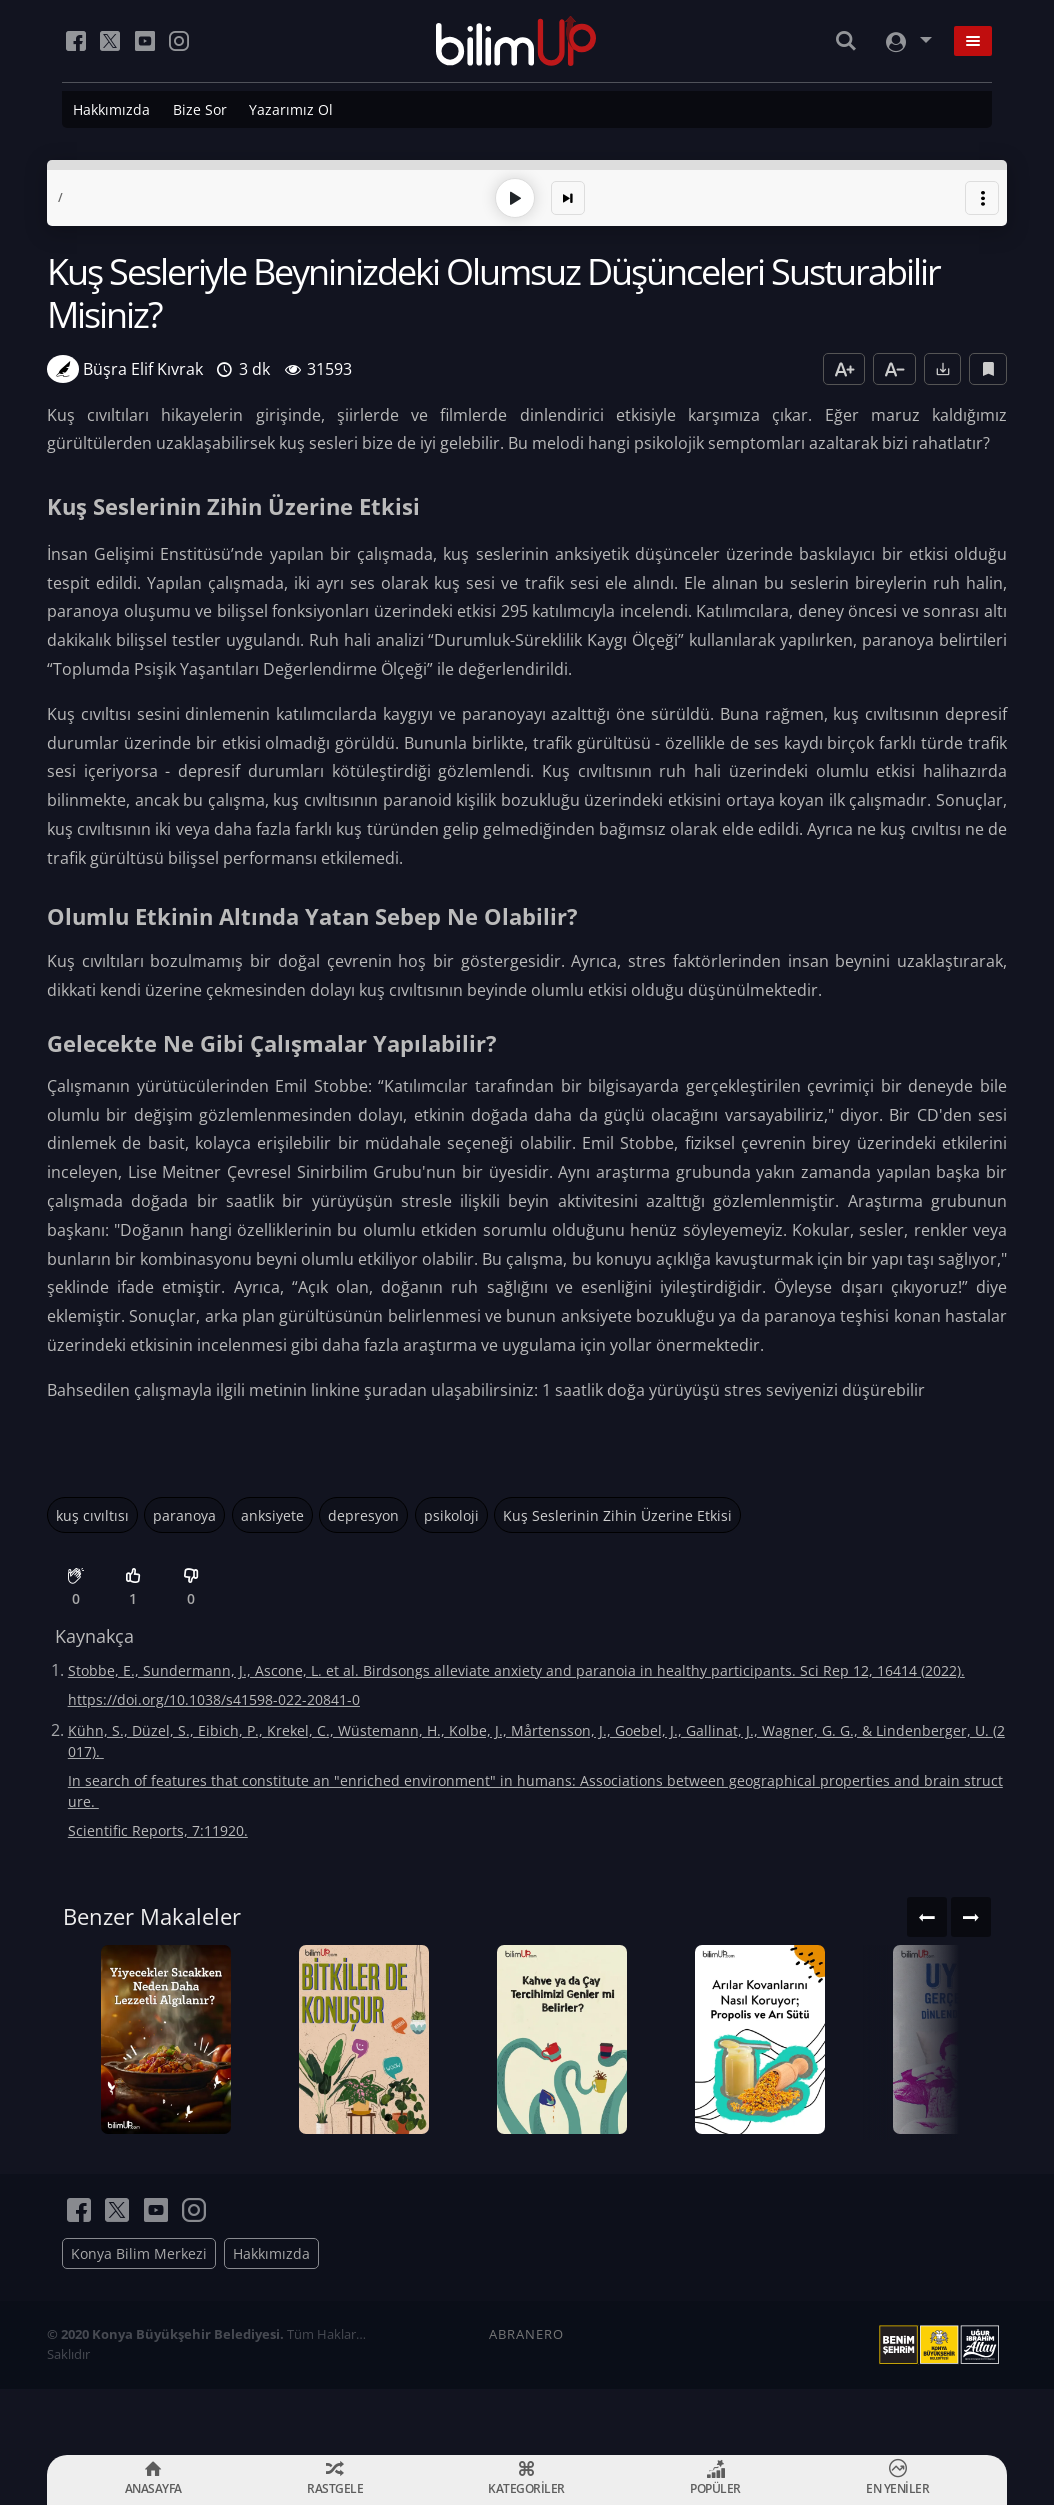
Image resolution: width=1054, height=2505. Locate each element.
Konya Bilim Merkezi (139, 2319)
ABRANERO (526, 2400)
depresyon (363, 1510)
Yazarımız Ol (291, 109)
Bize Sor (200, 109)
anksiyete (272, 1510)
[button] (982, 194)
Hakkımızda (111, 109)
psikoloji (451, 1510)
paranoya (184, 1510)
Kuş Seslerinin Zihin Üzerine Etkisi (617, 1510)
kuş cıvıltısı (92, 1510)
